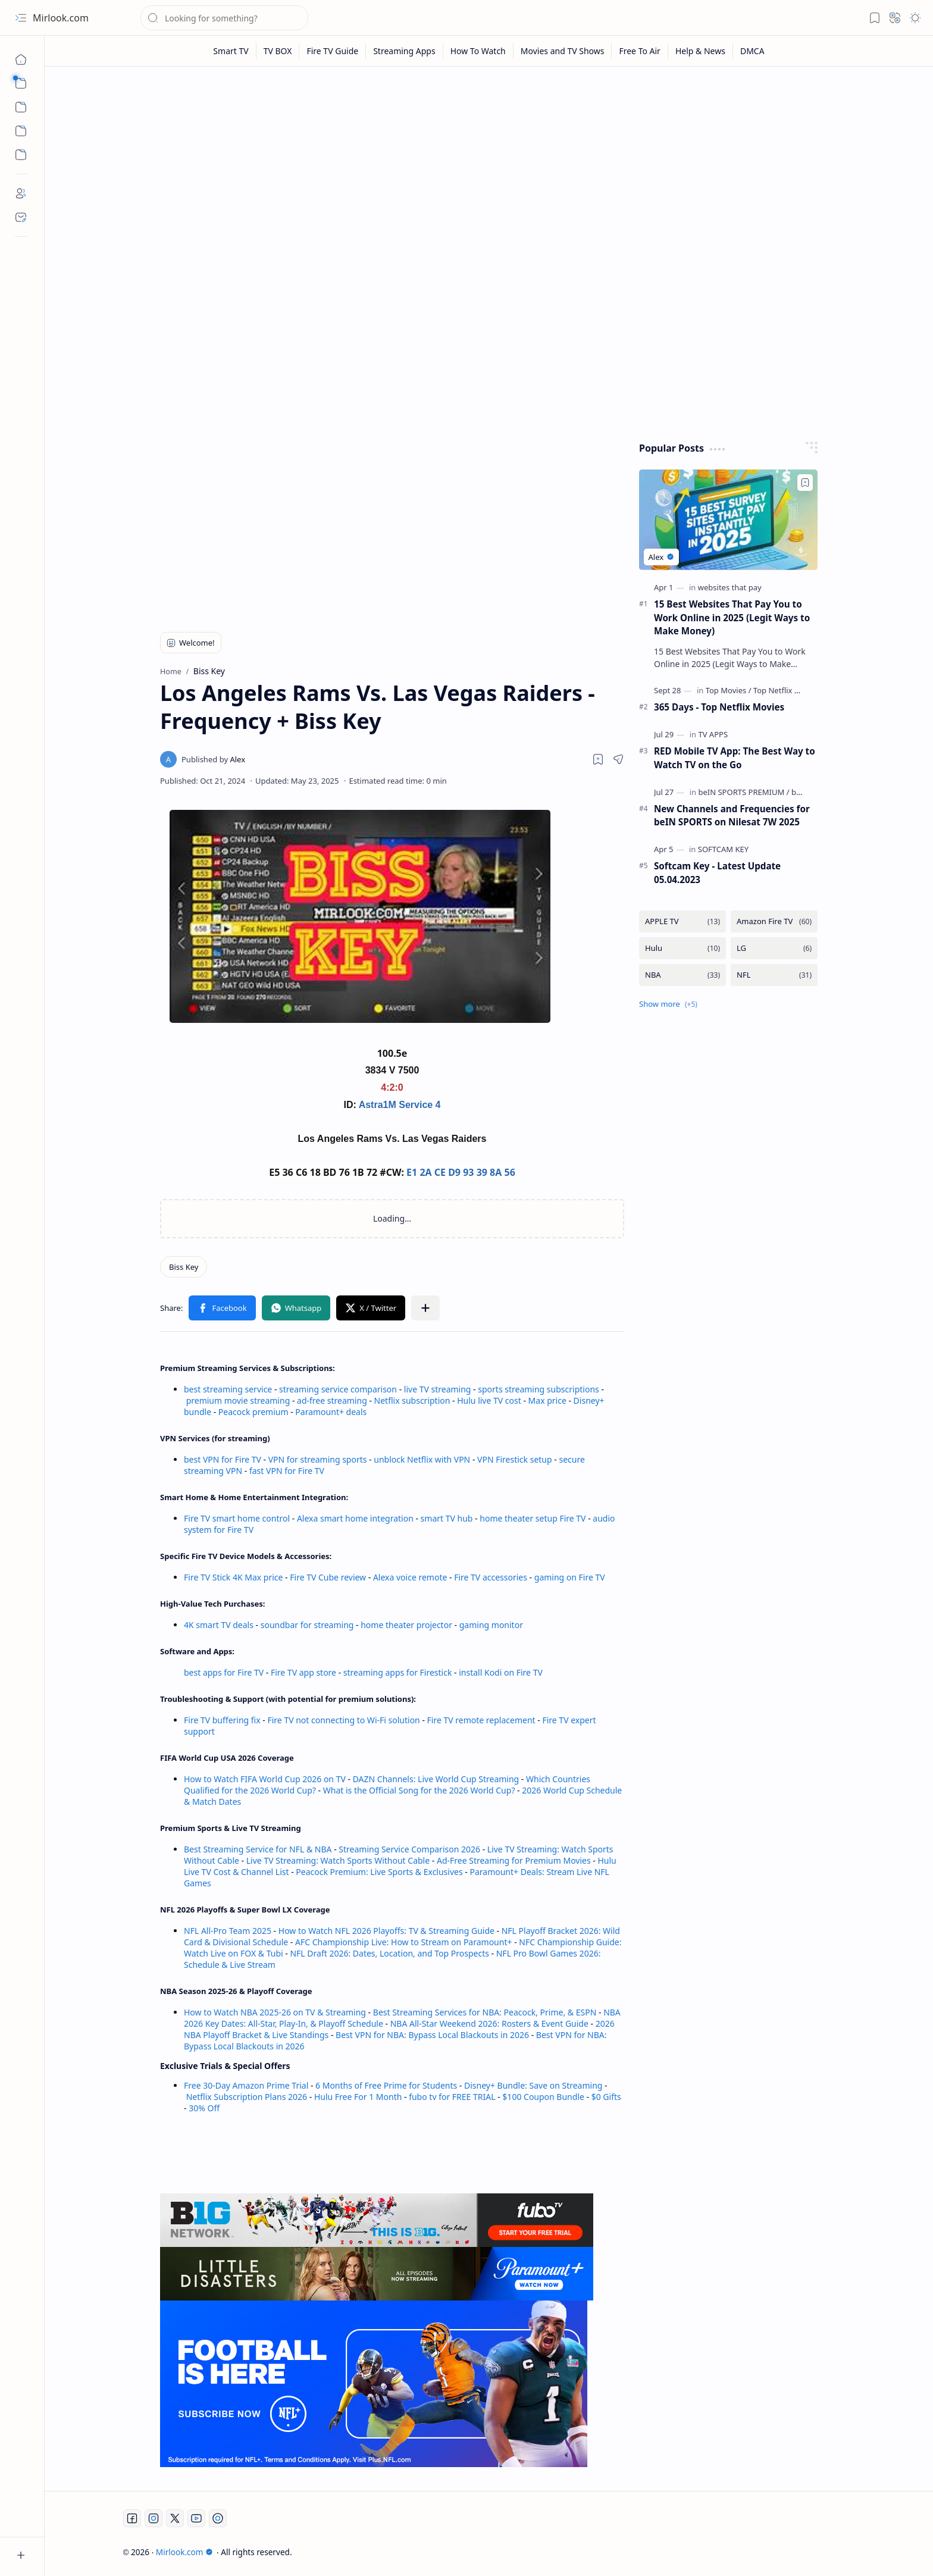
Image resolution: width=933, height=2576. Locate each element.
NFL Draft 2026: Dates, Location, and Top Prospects (389, 1953)
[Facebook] (132, 2518)
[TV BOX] (278, 51)
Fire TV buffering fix (223, 1720)
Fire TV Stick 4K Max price (233, 1577)
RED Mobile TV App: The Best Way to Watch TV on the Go (734, 758)
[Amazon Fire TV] (774, 921)
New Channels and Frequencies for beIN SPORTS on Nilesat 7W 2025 (732, 815)
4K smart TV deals (218, 1624)
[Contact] (21, 217)
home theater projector (407, 1624)
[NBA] (682, 975)
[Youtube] (196, 2518)
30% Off (204, 2108)
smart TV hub (447, 1518)
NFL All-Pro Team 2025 (227, 1930)
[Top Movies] (729, 690)
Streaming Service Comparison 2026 (409, 1849)
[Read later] (598, 759)
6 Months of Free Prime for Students (386, 2085)
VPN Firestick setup (514, 1459)
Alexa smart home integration (355, 1518)
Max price (547, 1400)
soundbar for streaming (307, 1624)
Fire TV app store (303, 1672)
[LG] (774, 948)
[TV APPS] (713, 734)
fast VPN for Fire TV (286, 1470)
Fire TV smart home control (238, 1518)
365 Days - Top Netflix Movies (719, 707)
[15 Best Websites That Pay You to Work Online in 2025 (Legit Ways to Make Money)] (728, 519)
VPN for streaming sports (317, 1459)
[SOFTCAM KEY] (723, 849)
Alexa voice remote (410, 1577)
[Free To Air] (640, 51)
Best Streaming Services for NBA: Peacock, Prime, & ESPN (485, 2012)
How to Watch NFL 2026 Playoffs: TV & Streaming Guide (386, 1930)
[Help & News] (700, 51)
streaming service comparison (338, 1389)
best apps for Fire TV (225, 1672)
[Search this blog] (224, 18)
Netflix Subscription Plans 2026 (246, 2096)
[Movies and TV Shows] (563, 51)
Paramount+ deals (331, 1411)
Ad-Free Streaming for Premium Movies (514, 1860)
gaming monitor (491, 1624)
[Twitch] (218, 2518)
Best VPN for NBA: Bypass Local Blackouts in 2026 (432, 2034)
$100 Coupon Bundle (543, 2096)
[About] (21, 193)
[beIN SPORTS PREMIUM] (743, 792)
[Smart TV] (231, 51)
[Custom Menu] (21, 131)
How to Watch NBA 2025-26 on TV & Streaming (275, 2012)
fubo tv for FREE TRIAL (452, 2096)
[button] (21, 18)
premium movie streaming (238, 1400)
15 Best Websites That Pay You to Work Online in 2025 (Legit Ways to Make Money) (732, 617)
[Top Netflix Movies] (786, 690)
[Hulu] (682, 948)
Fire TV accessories (490, 1577)
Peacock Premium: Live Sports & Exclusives (379, 1871)
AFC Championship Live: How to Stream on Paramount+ (403, 1942)
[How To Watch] (478, 51)
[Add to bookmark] (805, 482)
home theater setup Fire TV (533, 1518)
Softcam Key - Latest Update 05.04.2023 (717, 872)
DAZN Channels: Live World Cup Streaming (436, 1779)
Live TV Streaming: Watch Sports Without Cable (338, 1860)
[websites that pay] (730, 587)
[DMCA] (752, 51)
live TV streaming (437, 1389)
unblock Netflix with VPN (422, 1459)
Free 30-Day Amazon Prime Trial (246, 2085)
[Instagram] (153, 2518)
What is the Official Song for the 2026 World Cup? (419, 1790)
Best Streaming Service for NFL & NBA (258, 1849)
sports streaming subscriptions (538, 1389)
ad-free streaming (332, 1400)
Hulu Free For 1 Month (358, 2096)
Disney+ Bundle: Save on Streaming (533, 2085)
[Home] (21, 59)
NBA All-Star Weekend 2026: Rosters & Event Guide (489, 2023)
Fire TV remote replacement (481, 1720)
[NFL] (774, 975)
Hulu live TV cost (489, 1400)
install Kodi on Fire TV (500, 1672)
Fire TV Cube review (329, 1577)
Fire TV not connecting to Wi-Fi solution (343, 1720)
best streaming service (228, 1389)
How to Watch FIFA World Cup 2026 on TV (265, 1779)
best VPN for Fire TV (222, 1459)
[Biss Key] (183, 1267)
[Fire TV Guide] (332, 51)
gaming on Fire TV (569, 1577)
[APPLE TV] (682, 921)
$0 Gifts (606, 2096)
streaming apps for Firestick (398, 1672)
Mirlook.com (61, 17)
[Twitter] (175, 2518)
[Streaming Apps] (404, 51)
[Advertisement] (480, 167)
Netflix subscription (412, 1400)
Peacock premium (253, 1411)
